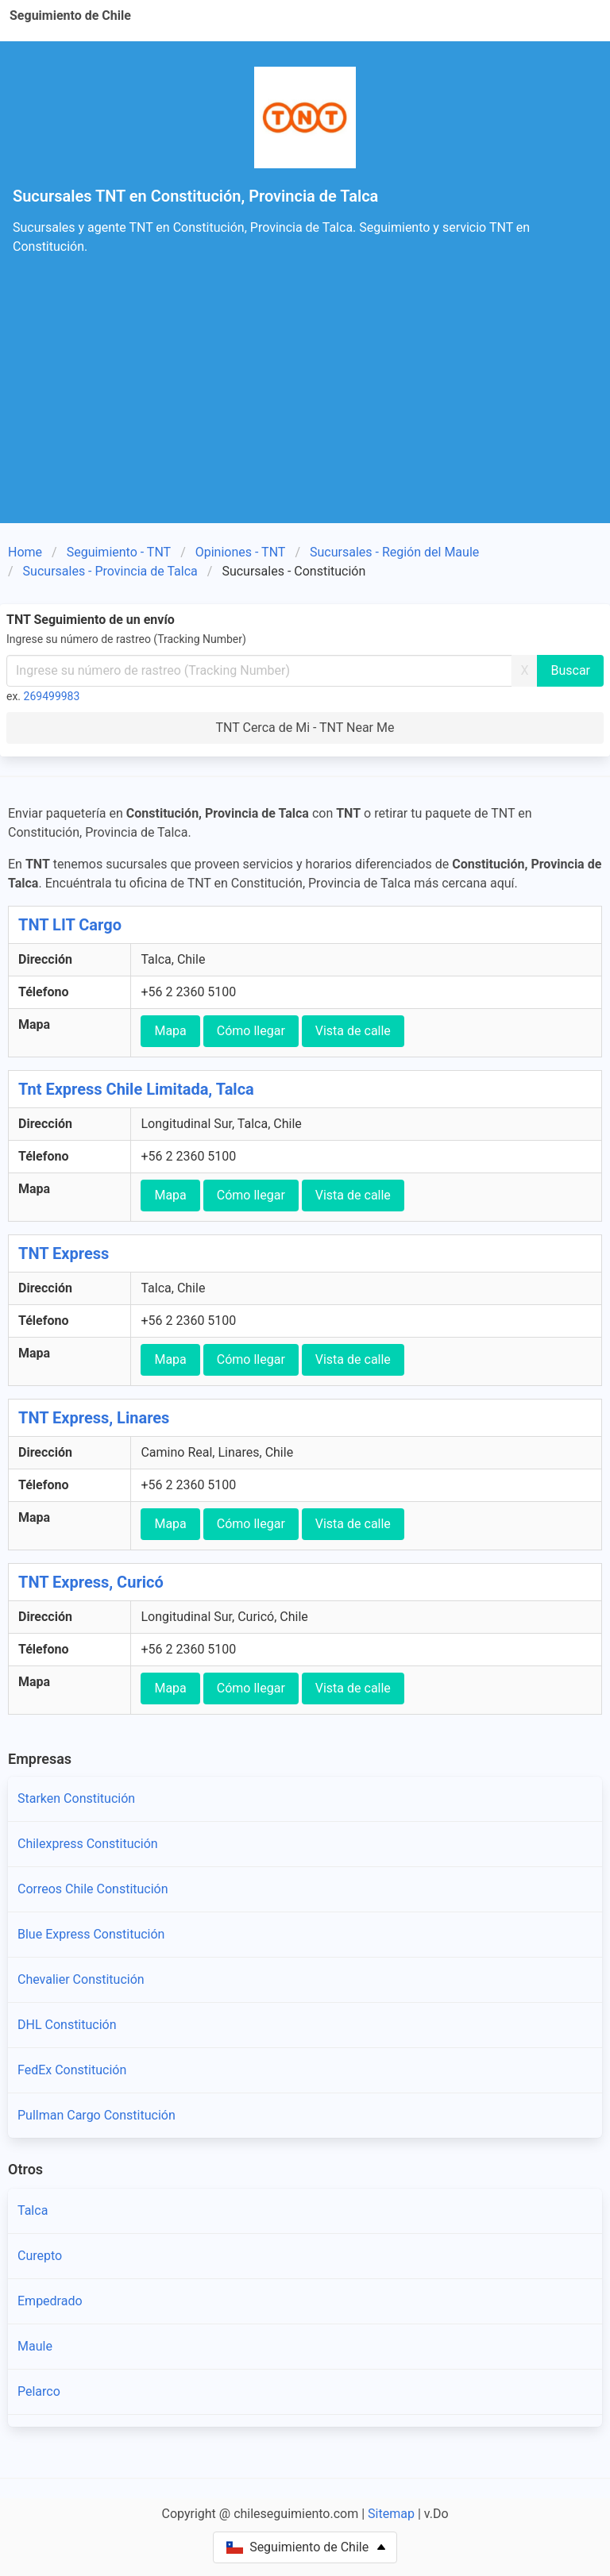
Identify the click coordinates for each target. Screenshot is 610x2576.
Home (25, 552)
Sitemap (391, 2513)
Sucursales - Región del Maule (394, 552)
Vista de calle (353, 1030)
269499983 (52, 696)
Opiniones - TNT (240, 552)
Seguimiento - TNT (119, 552)
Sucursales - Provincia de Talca (110, 571)
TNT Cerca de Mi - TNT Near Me (305, 727)
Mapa (170, 1030)
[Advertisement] (305, 404)
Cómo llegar (251, 1030)
